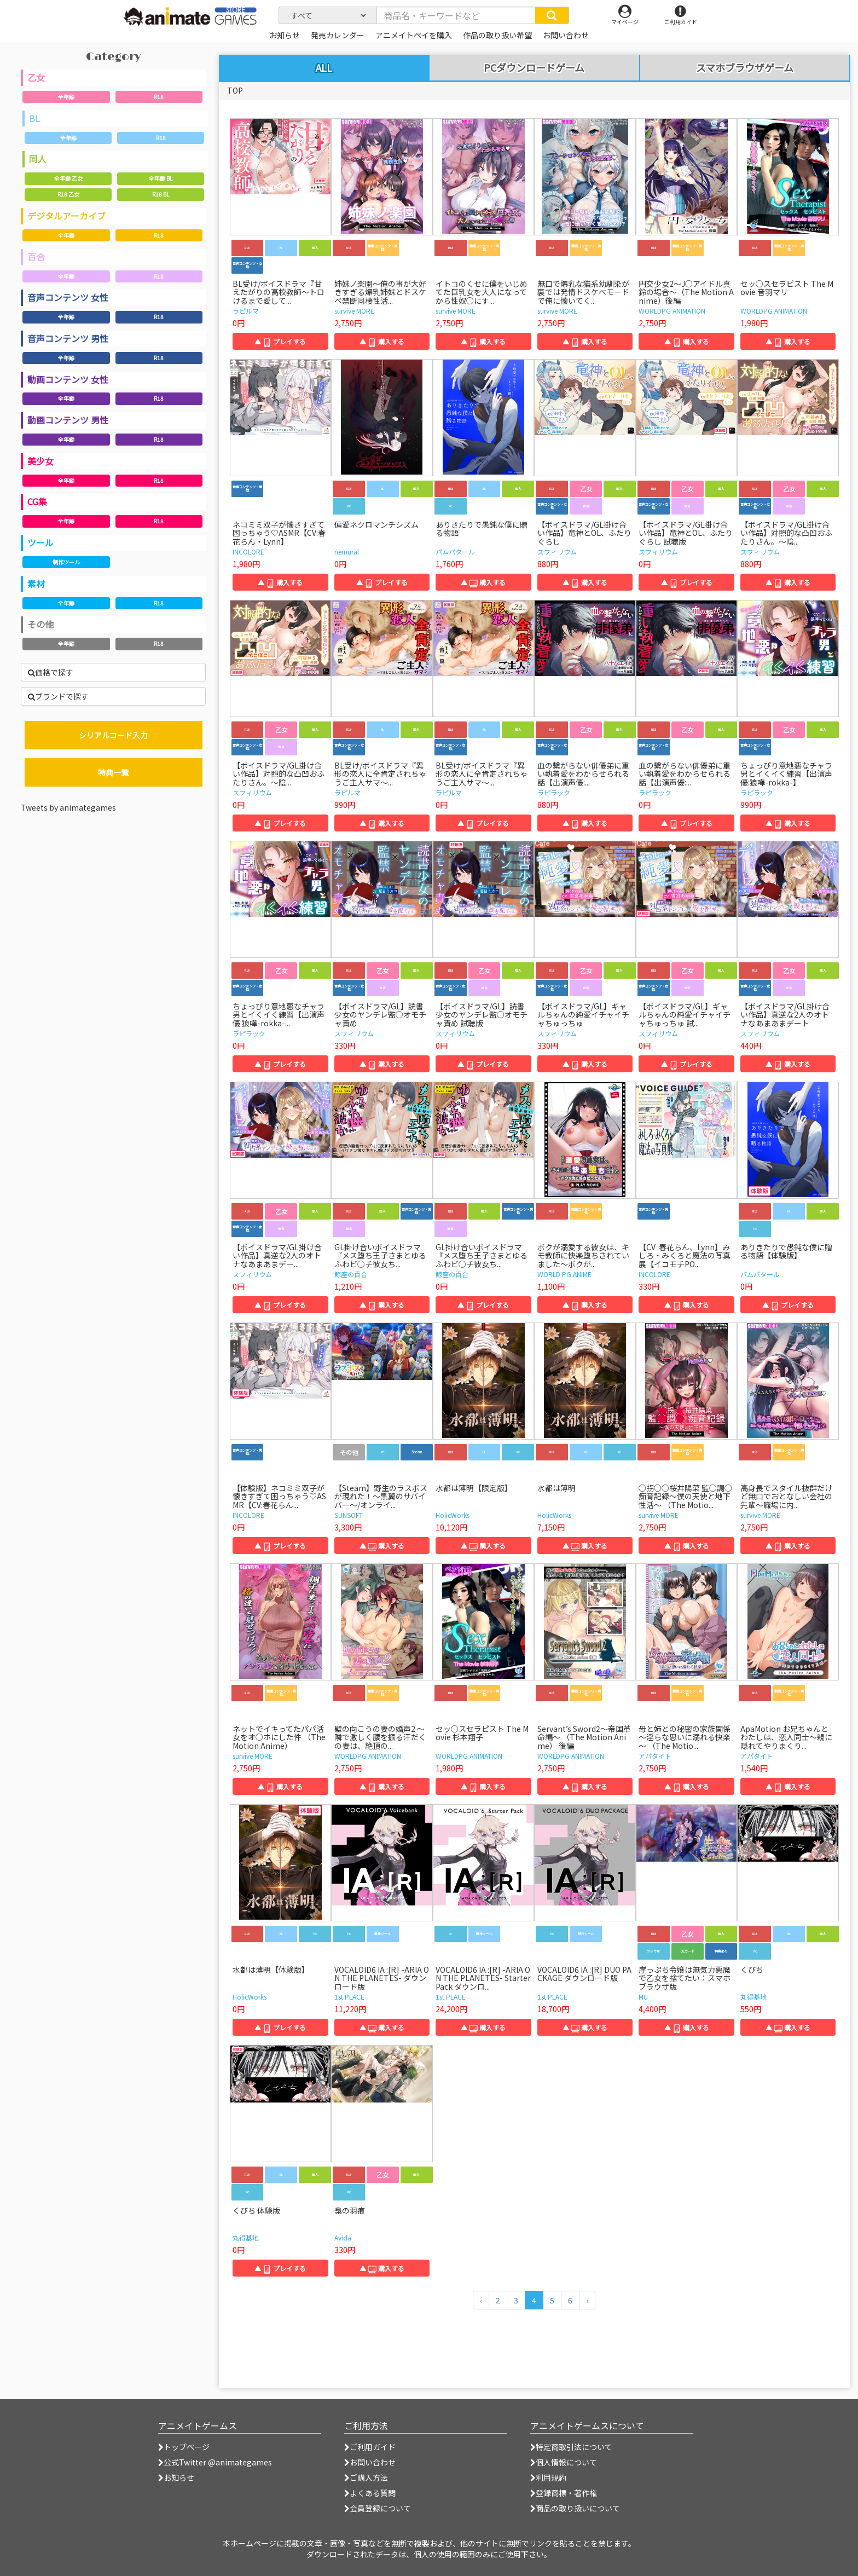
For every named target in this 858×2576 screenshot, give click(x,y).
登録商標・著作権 (563, 2492)
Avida (342, 2237)
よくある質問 (370, 2492)
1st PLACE (349, 1996)
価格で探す (50, 672)
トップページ (184, 2446)
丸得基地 (753, 1996)
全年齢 (66, 97)
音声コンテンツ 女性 (67, 297)
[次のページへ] (587, 2300)
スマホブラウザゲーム (744, 67)
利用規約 (548, 2477)
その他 (40, 624)
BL (34, 118)
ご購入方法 (366, 2477)
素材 (36, 583)
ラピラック (553, 792)
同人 (38, 158)
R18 (159, 97)
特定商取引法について (571, 2446)
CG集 (37, 501)
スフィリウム (557, 551)
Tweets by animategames (68, 807)
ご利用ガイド (370, 2446)
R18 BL (160, 194)
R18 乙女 (68, 194)
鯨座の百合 (350, 1274)
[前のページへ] (481, 2300)
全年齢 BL (160, 178)
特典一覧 (113, 772)
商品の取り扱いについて (575, 2508)
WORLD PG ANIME (564, 1274)
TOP (235, 90)
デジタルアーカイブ (66, 215)
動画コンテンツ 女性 (67, 379)
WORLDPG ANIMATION (672, 310)
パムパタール (455, 551)
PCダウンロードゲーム (534, 67)
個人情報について (563, 2462)
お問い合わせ (370, 2462)
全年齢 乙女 (68, 178)
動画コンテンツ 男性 (67, 419)
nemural (346, 551)
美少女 (40, 460)
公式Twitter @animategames (218, 2462)
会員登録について (377, 2508)
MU (643, 1996)
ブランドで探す (58, 696)
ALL (324, 67)
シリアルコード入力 (113, 735)
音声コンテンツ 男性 (67, 338)
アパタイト (655, 1755)
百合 (36, 256)
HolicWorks (452, 1515)
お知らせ (176, 2477)
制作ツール (66, 562)
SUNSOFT (348, 1515)
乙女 (36, 77)
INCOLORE (248, 551)
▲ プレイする (280, 341)
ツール (40, 542)
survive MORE (354, 310)
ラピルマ (246, 310)
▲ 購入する (382, 341)
